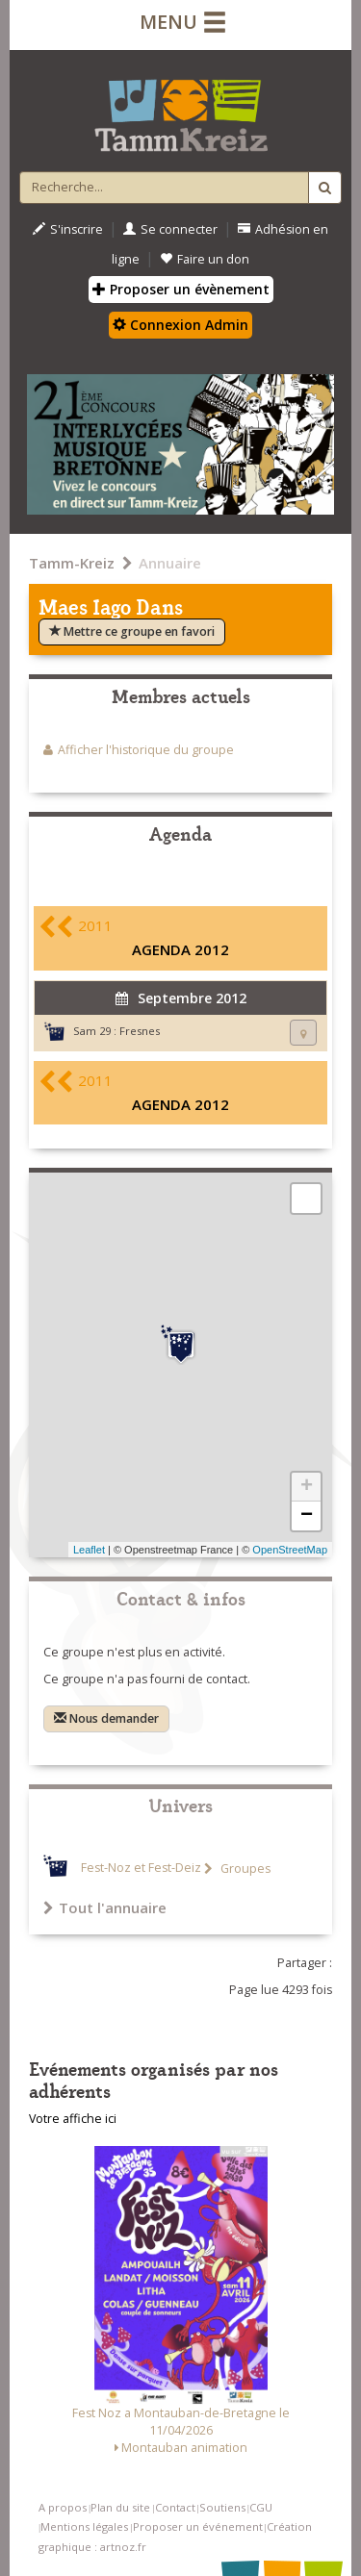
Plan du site (120, 2507)
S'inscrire (68, 229)
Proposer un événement (198, 2526)
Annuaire (170, 562)
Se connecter (170, 229)
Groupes (244, 1868)
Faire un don (204, 259)
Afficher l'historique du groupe (146, 750)
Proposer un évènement (181, 289)
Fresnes (139, 1030)
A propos (63, 2507)
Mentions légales (84, 2526)
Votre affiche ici (72, 2118)
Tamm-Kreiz (72, 562)
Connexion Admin (180, 325)
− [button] (306, 1516)
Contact (175, 2507)
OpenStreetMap (289, 1549)
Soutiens (222, 2507)
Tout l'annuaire (105, 1907)
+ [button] (306, 1487)
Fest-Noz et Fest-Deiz (141, 1868)
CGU (260, 2507)
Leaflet (89, 1549)
